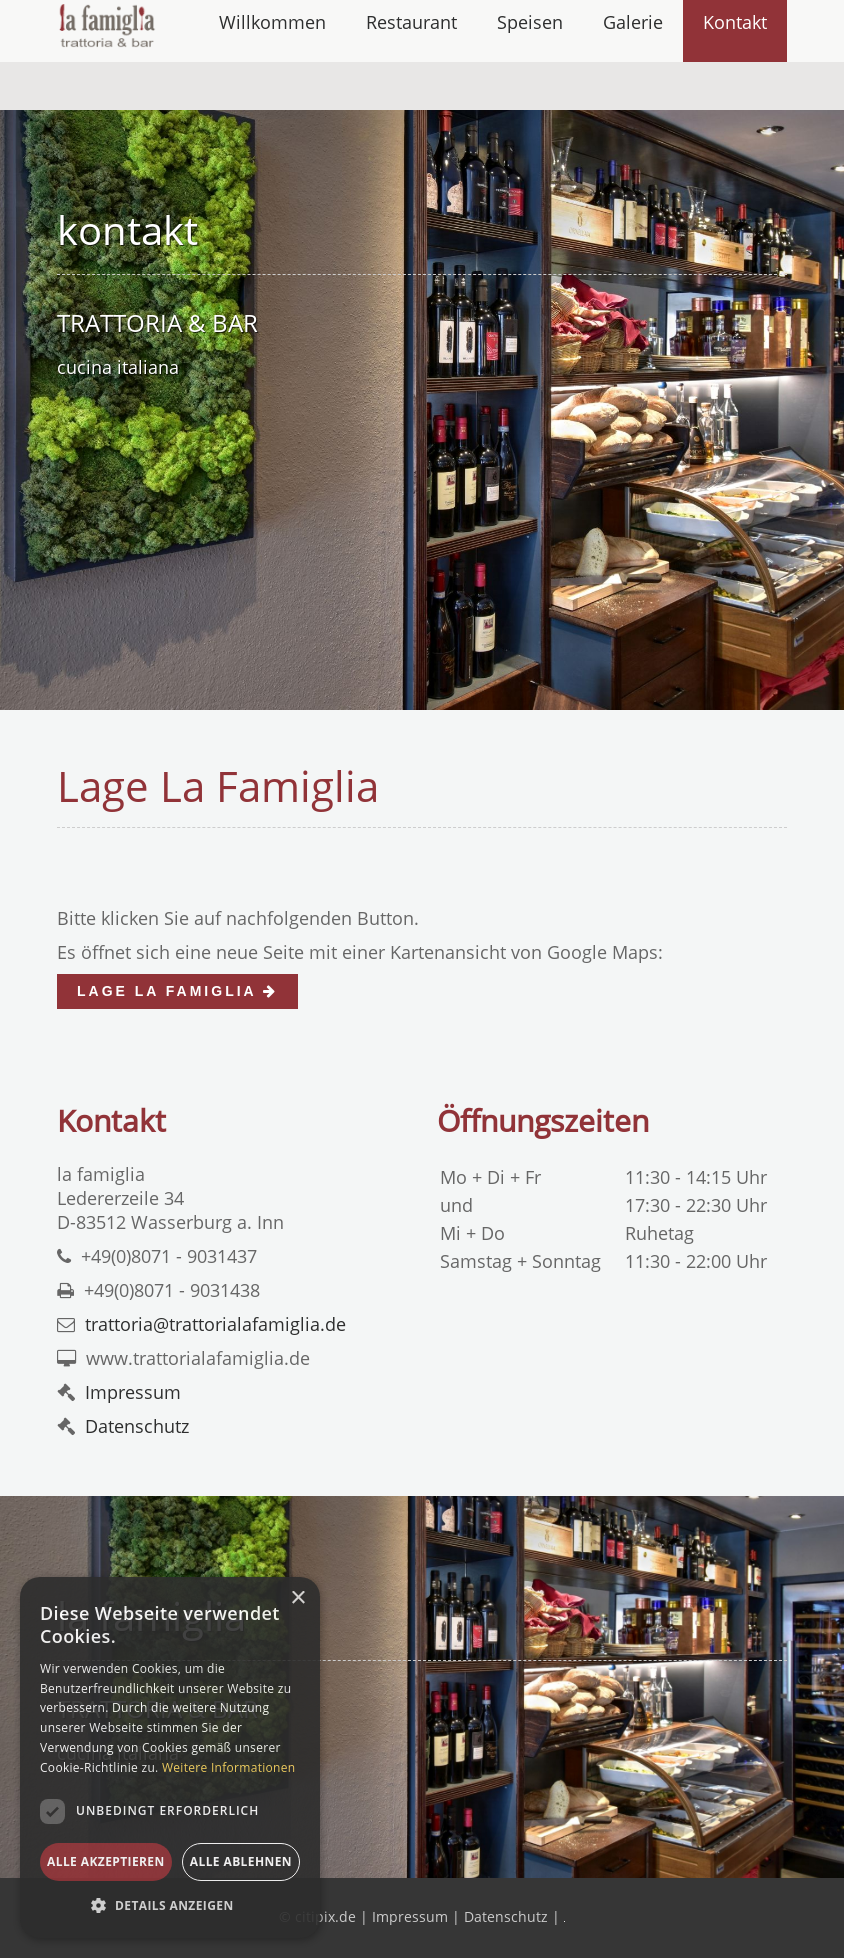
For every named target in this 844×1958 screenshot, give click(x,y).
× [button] (297, 1598)
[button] (170, 1906)
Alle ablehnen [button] (241, 1861)
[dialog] (170, 1757)
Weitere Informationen (229, 1767)
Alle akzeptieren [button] (106, 1861)
